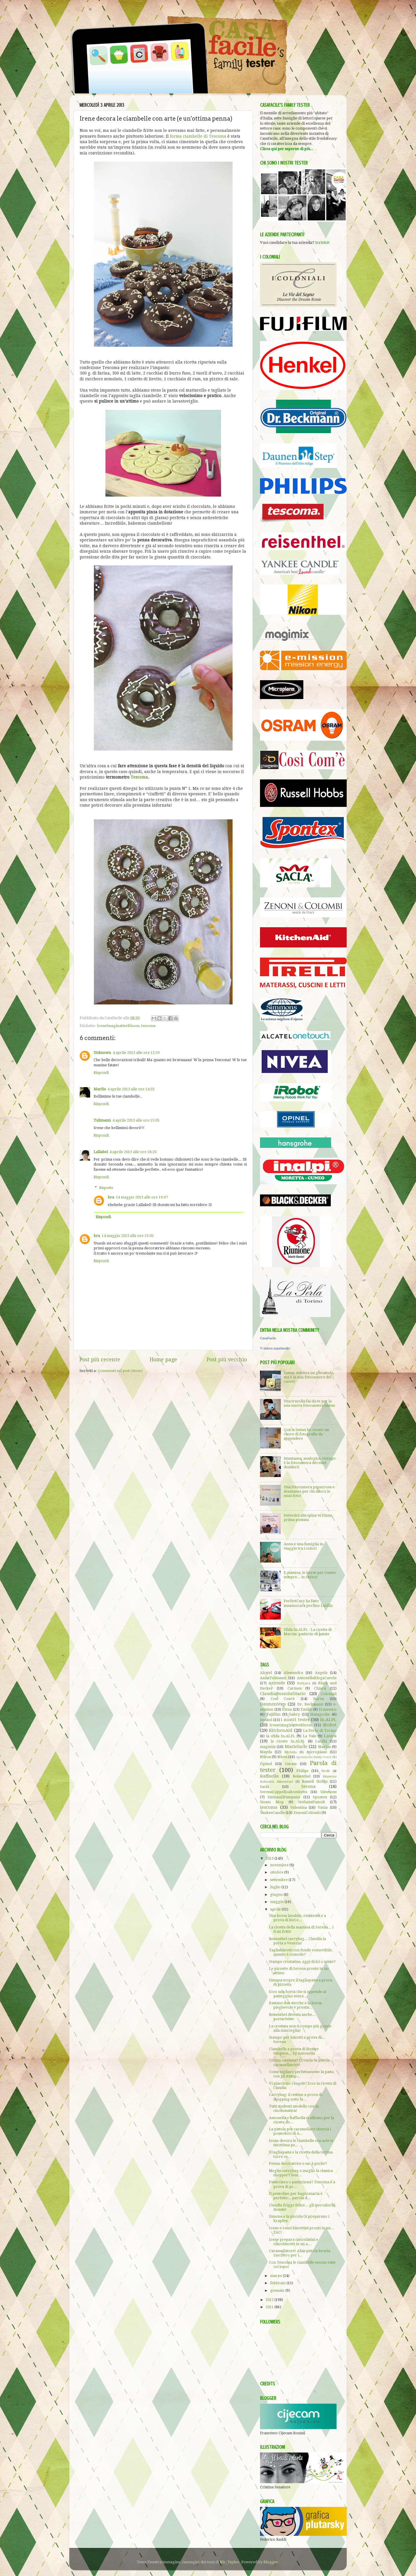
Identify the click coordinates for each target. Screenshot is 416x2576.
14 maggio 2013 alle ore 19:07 (142, 1197)
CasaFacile (268, 1338)
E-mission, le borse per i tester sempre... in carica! (310, 1574)
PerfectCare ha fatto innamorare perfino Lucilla (308, 1603)
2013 (269, 1858)
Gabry (294, 1714)
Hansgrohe (320, 1714)
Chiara (320, 1688)
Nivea (282, 1757)
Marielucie (296, 1746)
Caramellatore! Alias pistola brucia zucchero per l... (299, 2253)
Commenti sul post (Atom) (120, 1371)
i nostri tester (295, 1719)
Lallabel (101, 1152)
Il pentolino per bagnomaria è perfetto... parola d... (295, 2195)
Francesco (328, 1709)
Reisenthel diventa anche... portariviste (292, 2016)
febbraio (278, 2283)
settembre (279, 1880)
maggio (277, 1902)
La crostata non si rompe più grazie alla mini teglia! (300, 2028)
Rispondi (101, 1072)
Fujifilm (274, 1714)
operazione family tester (314, 1757)
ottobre (277, 1872)
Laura (330, 1735)
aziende (277, 1683)
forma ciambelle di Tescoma (198, 136)
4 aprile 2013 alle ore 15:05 (135, 1120)
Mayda (266, 1752)
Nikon (265, 1757)
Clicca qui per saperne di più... (286, 149)
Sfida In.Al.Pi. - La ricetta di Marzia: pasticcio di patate (308, 1631)
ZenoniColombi (307, 1812)
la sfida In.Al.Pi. (280, 1736)
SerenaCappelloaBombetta (283, 1792)
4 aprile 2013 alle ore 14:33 (131, 1089)
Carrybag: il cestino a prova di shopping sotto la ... (295, 2096)
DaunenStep (273, 1704)
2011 (269, 2307)
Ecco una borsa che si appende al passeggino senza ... (297, 1993)
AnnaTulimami (273, 1678)
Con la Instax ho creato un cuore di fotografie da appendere (306, 1434)
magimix (268, 1747)
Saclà (264, 1786)
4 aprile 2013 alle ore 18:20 (133, 1152)
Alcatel (266, 1672)
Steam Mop (272, 1802)
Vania (323, 1807)
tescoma (148, 1026)
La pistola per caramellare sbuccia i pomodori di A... (300, 2131)
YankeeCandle (272, 1812)
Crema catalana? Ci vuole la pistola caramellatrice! (299, 2062)
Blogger (270, 2562)
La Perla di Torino (320, 1730)
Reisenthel (302, 1776)
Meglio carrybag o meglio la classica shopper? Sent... (301, 2173)
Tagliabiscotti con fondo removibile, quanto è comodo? (301, 1952)
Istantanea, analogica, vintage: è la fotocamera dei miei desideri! (310, 1462)
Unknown (102, 1052)
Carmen (294, 1688)
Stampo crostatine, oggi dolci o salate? (302, 1961)
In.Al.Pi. (328, 1719)
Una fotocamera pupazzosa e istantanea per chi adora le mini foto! (309, 1491)
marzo (276, 2275)
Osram (291, 1764)
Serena (308, 1786)
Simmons (328, 1792)
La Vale (309, 1736)
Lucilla (321, 1741)
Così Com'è (283, 1699)
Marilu (100, 1089)
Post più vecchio (227, 1359)
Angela (321, 1672)
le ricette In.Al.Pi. (288, 1741)
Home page (163, 1359)
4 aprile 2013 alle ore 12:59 (136, 1052)
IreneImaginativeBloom (118, 1026)
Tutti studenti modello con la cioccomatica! (294, 2108)
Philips (302, 1771)
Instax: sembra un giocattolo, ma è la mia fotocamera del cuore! (309, 1377)
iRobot (330, 1724)
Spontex (320, 1797)
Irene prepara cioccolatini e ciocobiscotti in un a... (293, 2241)
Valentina (298, 1807)
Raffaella (269, 1776)
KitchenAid (280, 1730)
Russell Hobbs (314, 1781)
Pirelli (325, 1771)
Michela (290, 1752)
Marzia (324, 1747)
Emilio (306, 1709)
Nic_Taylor (229, 2562)
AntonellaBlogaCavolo (317, 1678)
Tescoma (139, 777)
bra (111, 1197)
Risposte (106, 1187)
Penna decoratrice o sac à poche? (298, 2163)
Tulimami (102, 1120)
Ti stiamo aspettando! (275, 1348)
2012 (269, 2299)
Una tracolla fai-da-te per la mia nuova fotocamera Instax (309, 1403)
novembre (279, 1865)
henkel (266, 1720)
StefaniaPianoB (311, 1802)
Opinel (266, 1764)
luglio (275, 1887)
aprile (276, 1909)
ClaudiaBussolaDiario (283, 1693)
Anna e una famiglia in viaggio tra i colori (303, 1546)
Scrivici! (322, 242)
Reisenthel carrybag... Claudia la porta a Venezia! (297, 1941)
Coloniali (329, 1694)
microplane (317, 1752)
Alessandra (293, 1672)
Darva (318, 1699)
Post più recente (99, 1359)
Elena (287, 1709)
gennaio (277, 2290)
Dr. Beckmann (310, 1704)
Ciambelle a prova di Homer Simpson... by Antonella (294, 2051)
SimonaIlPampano (284, 1797)
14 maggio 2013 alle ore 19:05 (128, 1235)
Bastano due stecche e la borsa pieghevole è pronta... (295, 2005)
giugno (277, 1894)
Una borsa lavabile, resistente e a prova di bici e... (297, 1917)
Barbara (303, 1683)
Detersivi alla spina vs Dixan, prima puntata (308, 1517)
